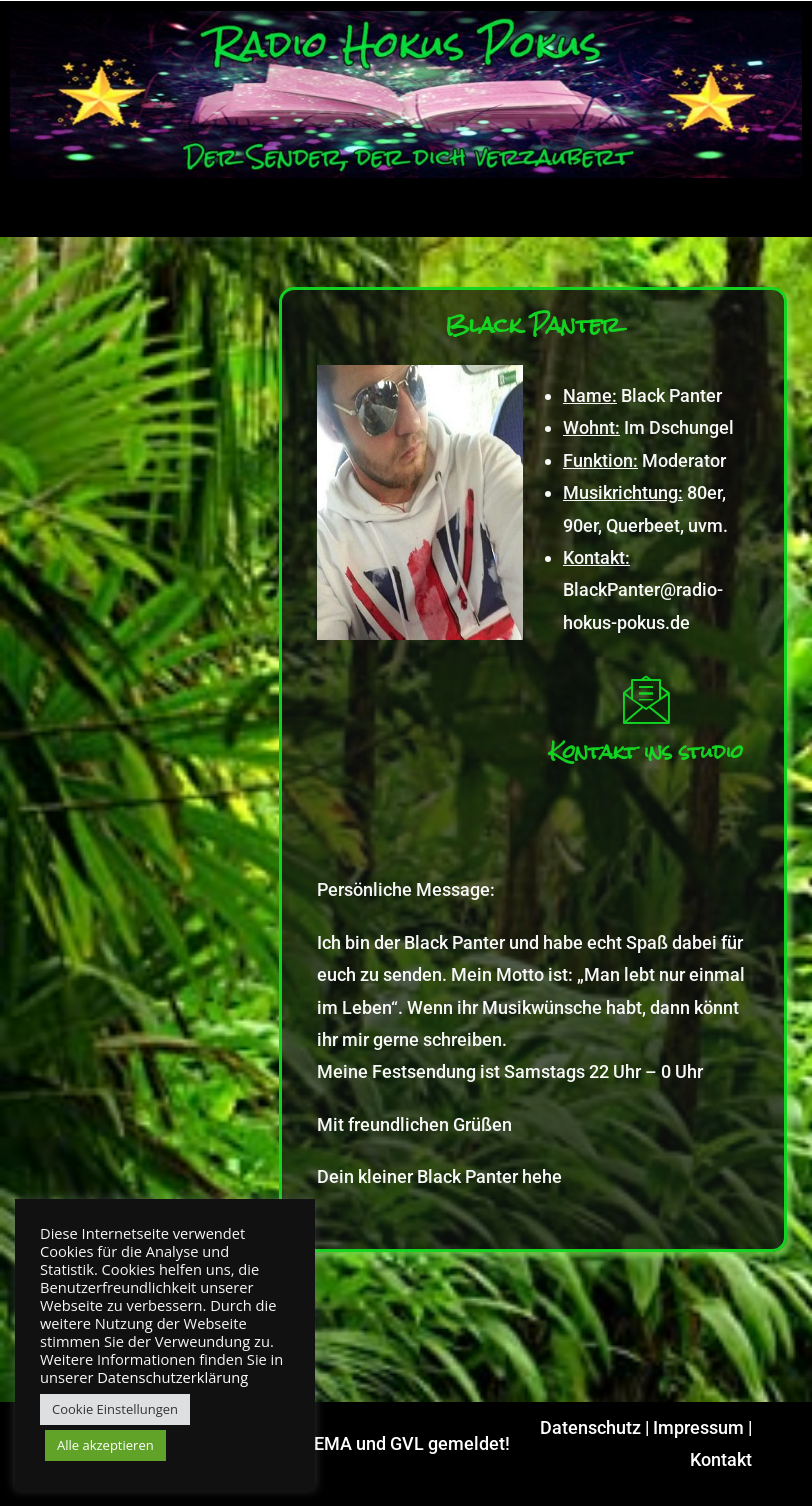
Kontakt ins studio (646, 751)
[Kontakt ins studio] (646, 699)
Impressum (698, 1427)
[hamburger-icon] (779, 212)
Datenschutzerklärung (172, 1377)
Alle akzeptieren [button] (105, 1445)
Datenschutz (590, 1427)
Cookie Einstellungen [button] (115, 1409)
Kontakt (721, 1459)
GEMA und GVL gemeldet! (406, 1443)
